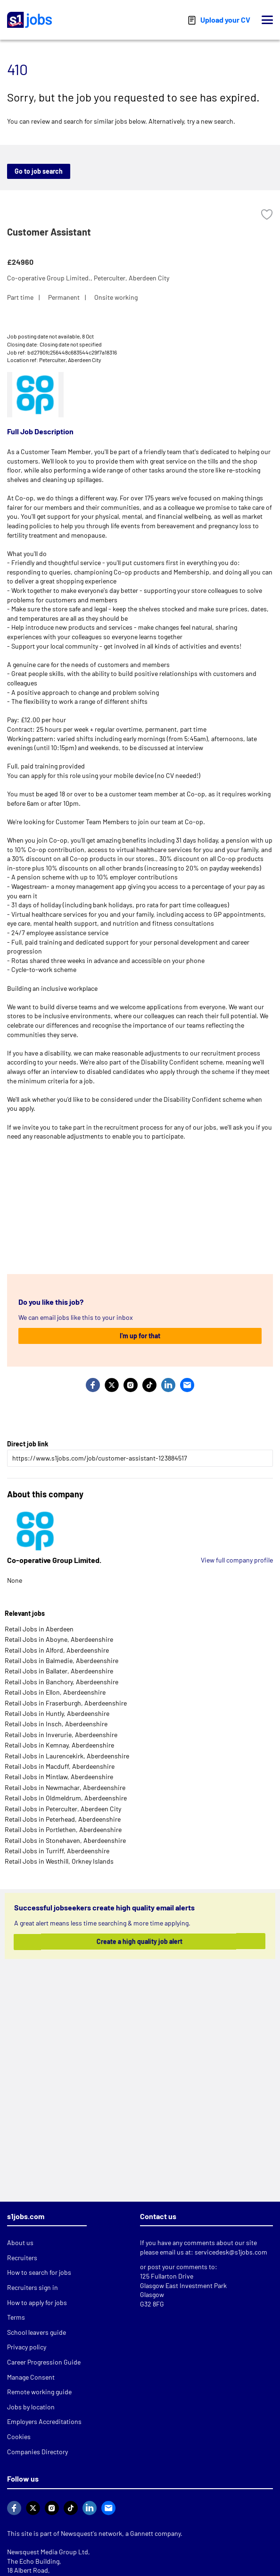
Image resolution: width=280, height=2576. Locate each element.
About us (20, 2242)
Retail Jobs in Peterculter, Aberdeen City (63, 1809)
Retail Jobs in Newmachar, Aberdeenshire (65, 1787)
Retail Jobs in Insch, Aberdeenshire (56, 1724)
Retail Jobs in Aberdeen (39, 1629)
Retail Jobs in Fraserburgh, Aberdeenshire (66, 1703)
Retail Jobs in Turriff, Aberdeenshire (57, 1851)
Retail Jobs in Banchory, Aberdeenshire (61, 1682)
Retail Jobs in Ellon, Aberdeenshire (55, 1692)
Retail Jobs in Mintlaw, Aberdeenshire (59, 1777)
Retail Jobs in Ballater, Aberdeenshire (59, 1671)
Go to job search (39, 171)
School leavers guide (36, 2332)
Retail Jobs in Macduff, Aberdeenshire (60, 1766)
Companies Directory (37, 2452)
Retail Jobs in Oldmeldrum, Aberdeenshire (66, 1798)
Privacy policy (26, 2347)
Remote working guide (39, 2392)
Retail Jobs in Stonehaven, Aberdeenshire (65, 1840)
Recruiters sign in (32, 2287)
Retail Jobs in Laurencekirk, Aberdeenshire (67, 1756)
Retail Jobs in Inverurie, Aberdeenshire (61, 1735)
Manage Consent (31, 2377)
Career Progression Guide (44, 2362)
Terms (16, 2317)
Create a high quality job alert (138, 1941)
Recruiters (22, 2258)
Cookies (19, 2436)
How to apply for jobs (37, 2302)
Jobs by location (31, 2407)
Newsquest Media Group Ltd (47, 2552)
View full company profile (237, 1560)
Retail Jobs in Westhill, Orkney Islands (59, 1861)
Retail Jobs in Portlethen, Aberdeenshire (63, 1829)
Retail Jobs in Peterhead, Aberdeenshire (63, 1819)
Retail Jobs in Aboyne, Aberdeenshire (59, 1639)
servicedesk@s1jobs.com (231, 2252)
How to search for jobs (39, 2272)
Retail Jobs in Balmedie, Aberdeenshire (61, 1660)
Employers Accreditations (44, 2421)
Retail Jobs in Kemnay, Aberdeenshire (59, 1745)
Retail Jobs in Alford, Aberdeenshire (57, 1650)
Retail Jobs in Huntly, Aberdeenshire (57, 1713)
